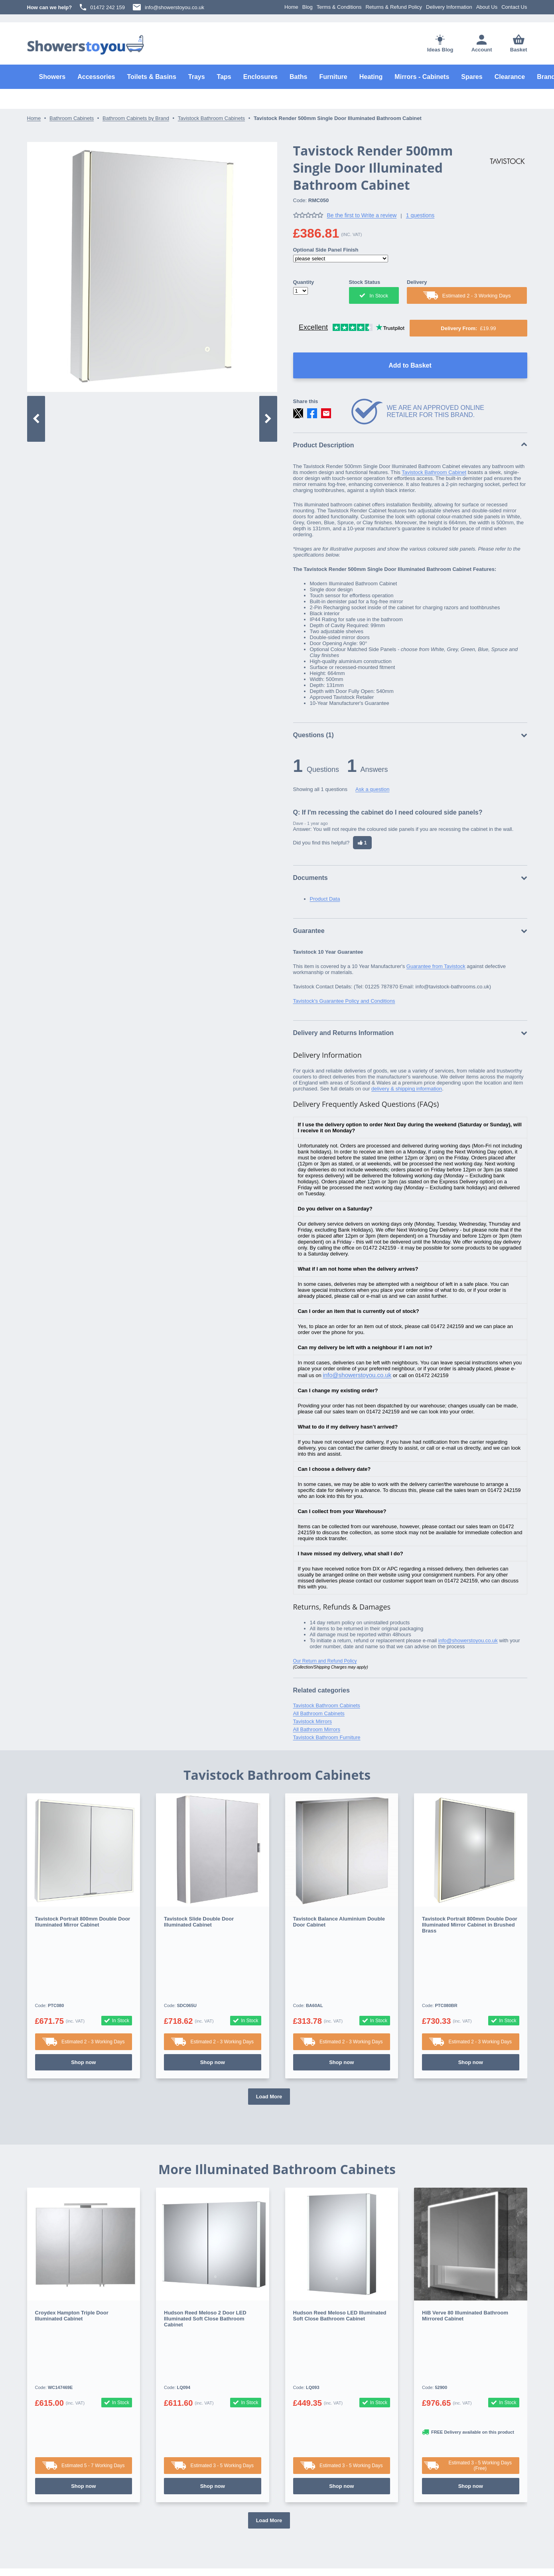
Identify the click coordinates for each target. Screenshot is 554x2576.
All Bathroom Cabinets (319, 1713)
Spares (471, 76)
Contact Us (514, 7)
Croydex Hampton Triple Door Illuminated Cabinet (71, 2256)
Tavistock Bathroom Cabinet (434, 472)
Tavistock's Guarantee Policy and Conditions (344, 1001)
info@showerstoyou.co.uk (168, 7)
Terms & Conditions (339, 7)
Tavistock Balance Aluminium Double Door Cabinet (339, 1922)
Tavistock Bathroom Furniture (327, 1737)
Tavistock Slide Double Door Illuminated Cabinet (199, 1922)
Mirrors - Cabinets (421, 76)
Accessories (96, 76)
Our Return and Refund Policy (325, 1661)
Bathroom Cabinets (71, 118)
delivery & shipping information (406, 1089)
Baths (298, 76)
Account (481, 44)
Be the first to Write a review (362, 215)
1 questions (420, 215)
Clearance (510, 76)
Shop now (83, 2002)
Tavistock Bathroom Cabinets (211, 118)
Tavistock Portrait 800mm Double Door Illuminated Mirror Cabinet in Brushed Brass (469, 1925)
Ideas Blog (440, 44)
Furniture (333, 76)
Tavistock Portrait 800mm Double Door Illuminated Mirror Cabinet (82, 1922)
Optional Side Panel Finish (326, 250)
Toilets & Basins (151, 76)
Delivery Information (449, 7)
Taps (224, 76)
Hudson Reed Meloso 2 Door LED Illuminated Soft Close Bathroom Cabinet (205, 2259)
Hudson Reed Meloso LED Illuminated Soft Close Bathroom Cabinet (339, 2256)
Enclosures (260, 76)
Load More (269, 2037)
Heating (371, 76)
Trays (196, 76)
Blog (307, 7)
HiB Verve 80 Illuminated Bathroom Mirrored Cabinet (465, 2256)
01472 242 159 (102, 7)
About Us (486, 7)
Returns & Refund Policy (393, 7)
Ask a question (372, 789)
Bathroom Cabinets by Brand (136, 118)
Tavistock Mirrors (312, 1721)
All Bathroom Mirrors (316, 1729)
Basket (518, 43)
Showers (52, 76)
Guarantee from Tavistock (435, 966)
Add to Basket (410, 365)
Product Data (325, 899)
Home (291, 7)
